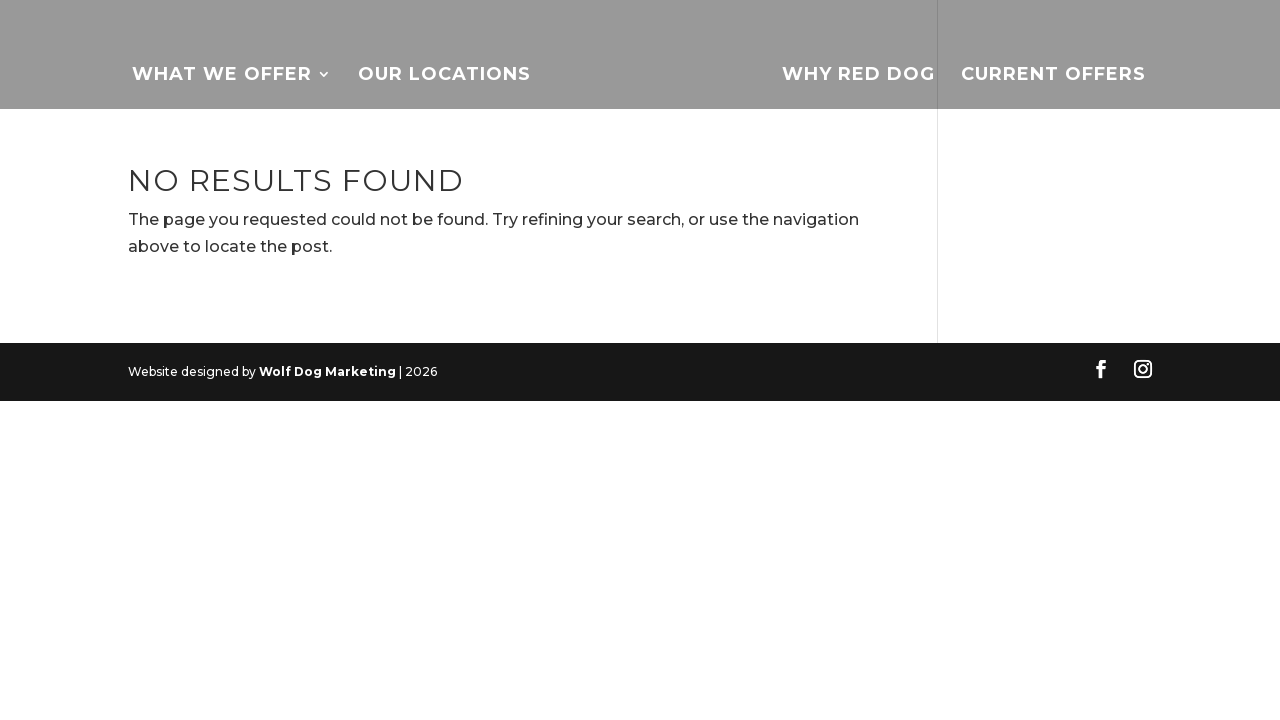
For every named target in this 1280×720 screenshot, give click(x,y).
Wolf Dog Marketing (327, 371)
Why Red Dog (858, 76)
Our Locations (444, 76)
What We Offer (222, 76)
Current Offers (1053, 76)
